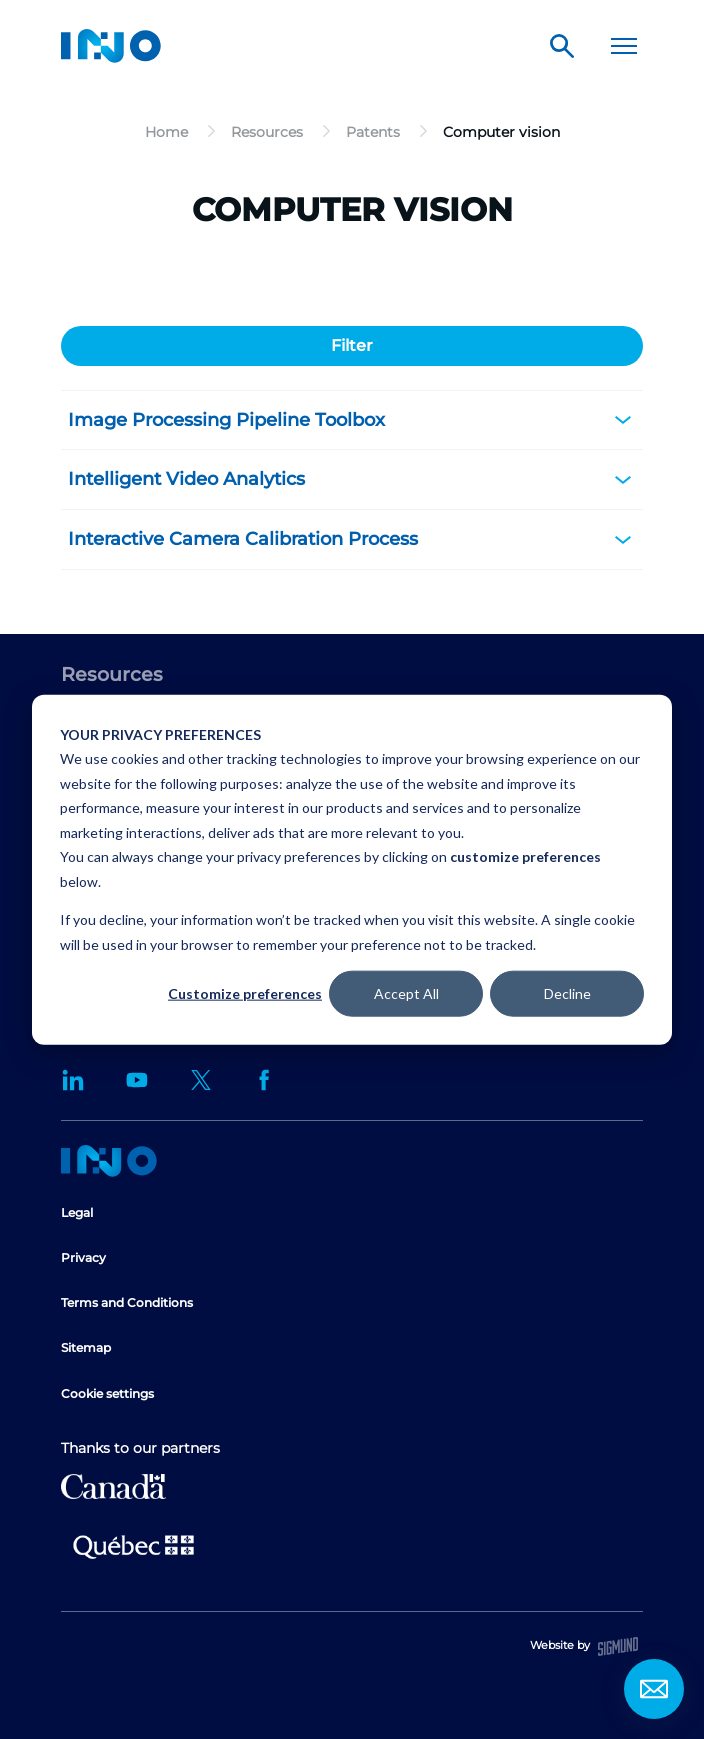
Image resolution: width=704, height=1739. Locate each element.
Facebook (265, 1080)
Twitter (201, 1080)
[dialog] (352, 869)
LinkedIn (73, 1080)
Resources (112, 674)
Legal (77, 1212)
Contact (654, 1689)
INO (111, 46)
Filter (352, 345)
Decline (567, 993)
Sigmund (618, 1646)
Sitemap (86, 1347)
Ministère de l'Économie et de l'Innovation (133, 1545)
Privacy (83, 1257)
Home (109, 1161)
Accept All (406, 993)
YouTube (137, 1080)
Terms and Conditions (127, 1302)
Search (562, 46)
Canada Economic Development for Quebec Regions (113, 1486)
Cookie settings (107, 1393)
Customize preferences (245, 993)
